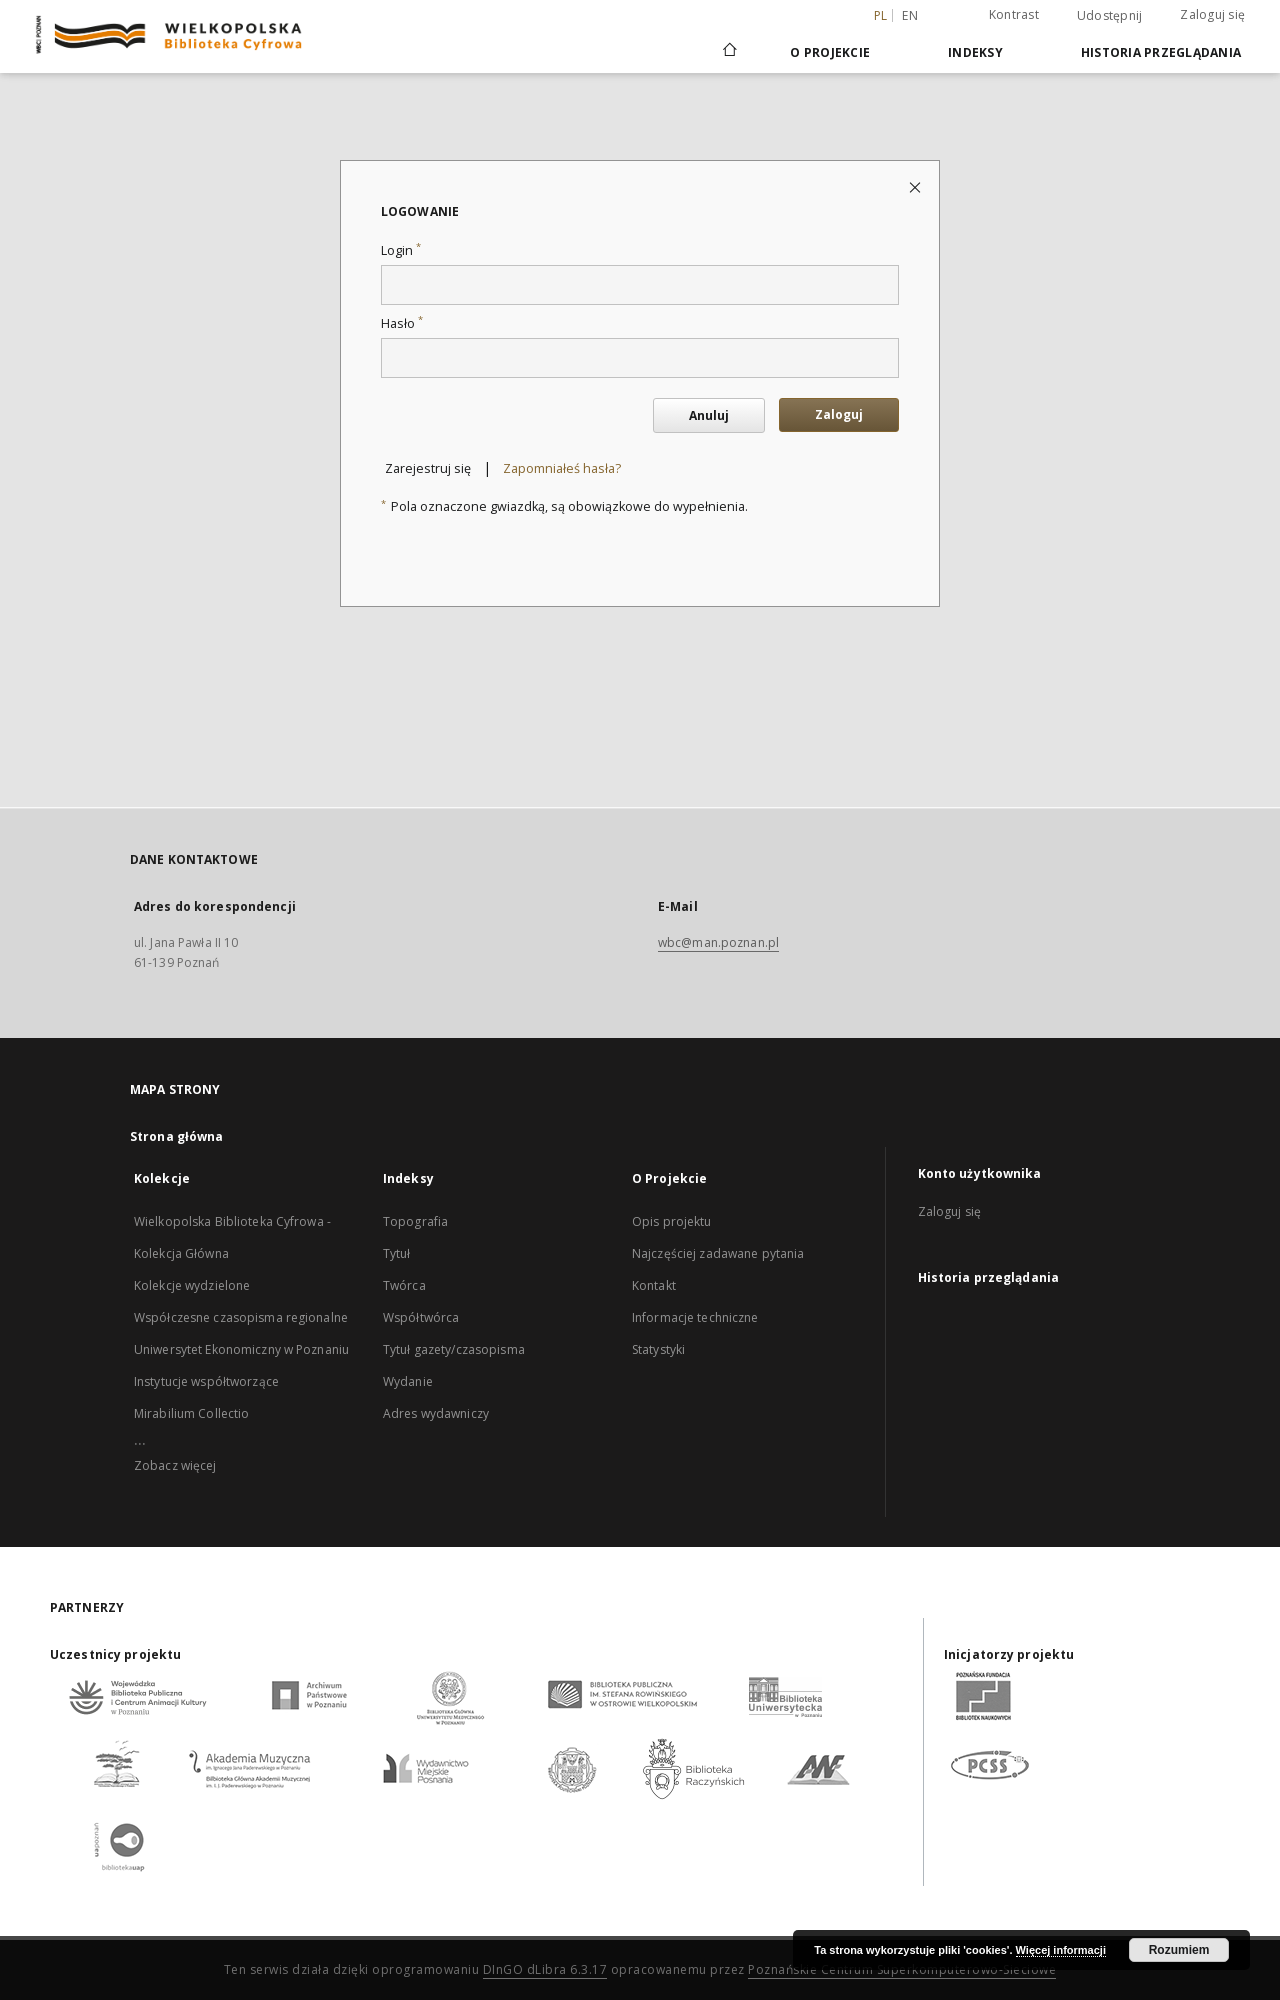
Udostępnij (1110, 16)
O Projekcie (830, 52)
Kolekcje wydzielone (192, 1285)
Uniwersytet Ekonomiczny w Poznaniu (241, 1349)
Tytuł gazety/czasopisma (454, 1349)
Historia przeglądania (1161, 52)
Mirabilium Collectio (191, 1413)
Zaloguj (839, 414)
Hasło (402, 323)
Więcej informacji (1061, 1950)
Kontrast (1014, 14)
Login (401, 250)
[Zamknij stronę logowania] (916, 186)
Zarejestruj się (428, 468)
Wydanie (408, 1381)
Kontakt (654, 1285)
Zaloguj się (1212, 14)
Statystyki (658, 1349)
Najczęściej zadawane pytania (718, 1253)
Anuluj (709, 415)
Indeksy (975, 52)
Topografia (415, 1221)
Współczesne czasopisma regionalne (241, 1317)
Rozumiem (1179, 1950)
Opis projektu (672, 1221)
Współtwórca (421, 1317)
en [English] (910, 15)
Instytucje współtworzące (206, 1381)
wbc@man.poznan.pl (718, 942)
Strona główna (177, 1136)
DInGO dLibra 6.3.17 (545, 1969)
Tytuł (397, 1253)
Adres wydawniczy (436, 1413)
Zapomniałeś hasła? (562, 468)
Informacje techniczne (695, 1317)
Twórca (404, 1285)
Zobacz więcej (175, 1465)
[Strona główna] (728, 52)
